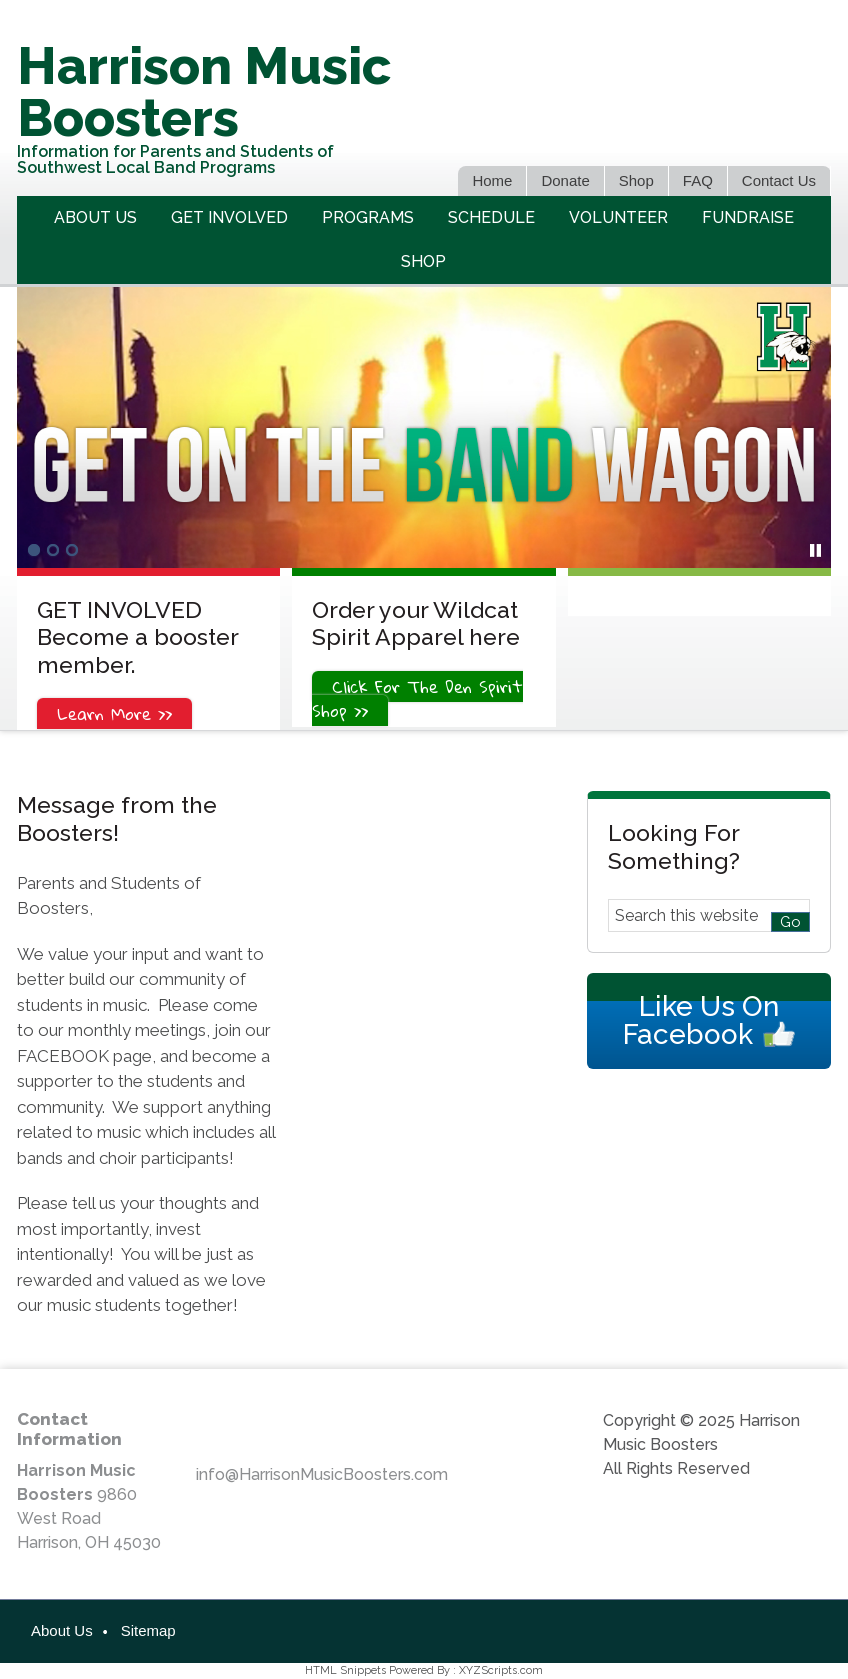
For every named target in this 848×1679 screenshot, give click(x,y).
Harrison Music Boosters (204, 91)
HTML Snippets (345, 1670)
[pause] (815, 551)
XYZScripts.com (501, 1670)
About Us (62, 1630)
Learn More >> (114, 713)
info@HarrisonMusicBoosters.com (322, 1474)
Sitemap (148, 1630)
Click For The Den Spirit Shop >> (417, 698)
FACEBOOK (63, 1056)
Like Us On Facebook (701, 1020)
